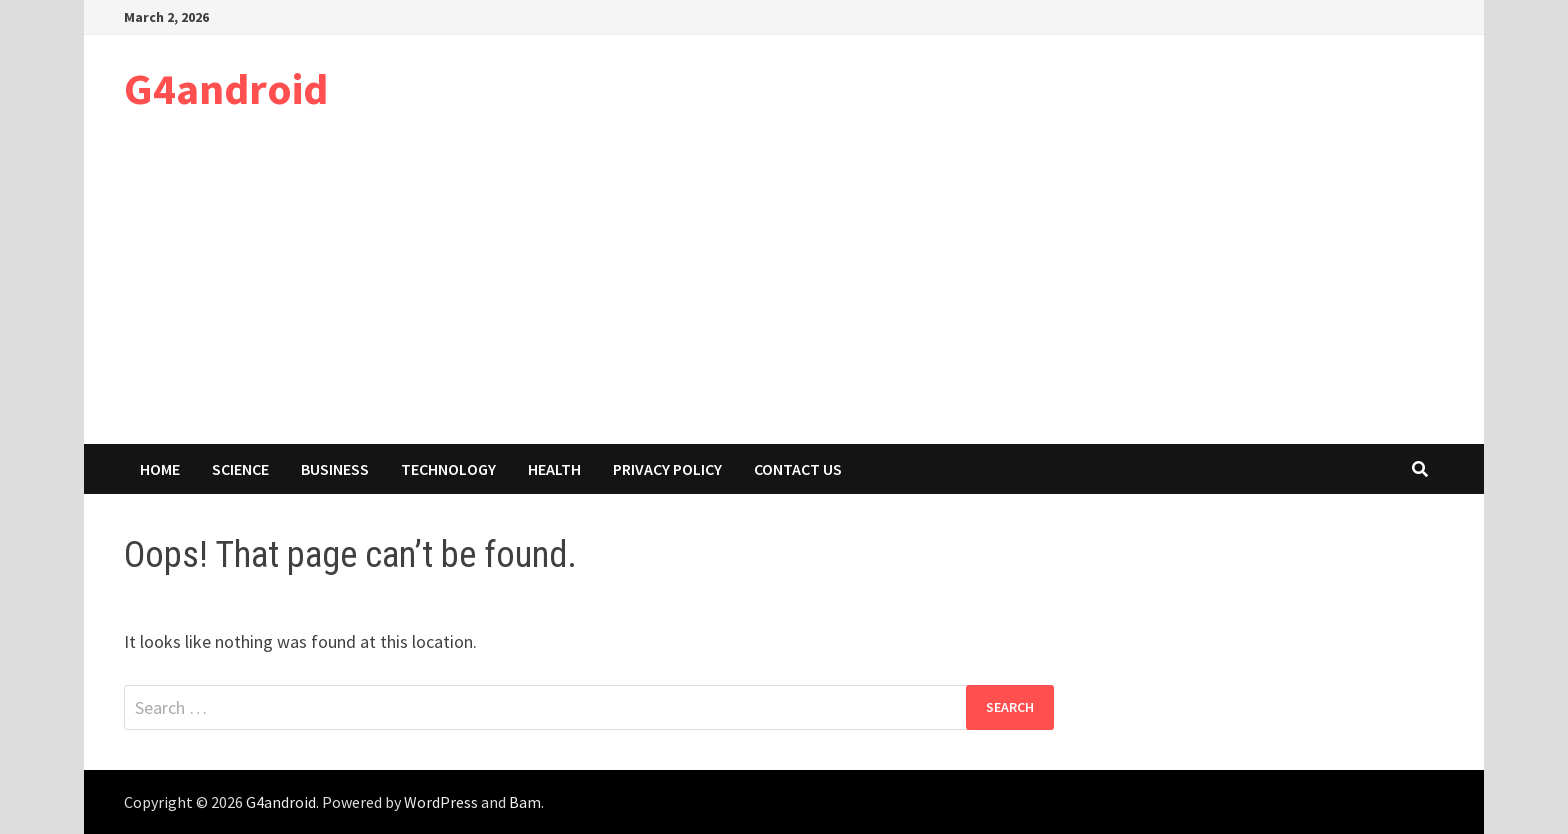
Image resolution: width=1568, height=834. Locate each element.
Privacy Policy (667, 469)
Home (160, 469)
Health (554, 469)
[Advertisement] (784, 294)
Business (335, 469)
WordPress (441, 802)
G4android (226, 88)
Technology (448, 469)
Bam (525, 802)
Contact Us (798, 469)
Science (240, 469)
